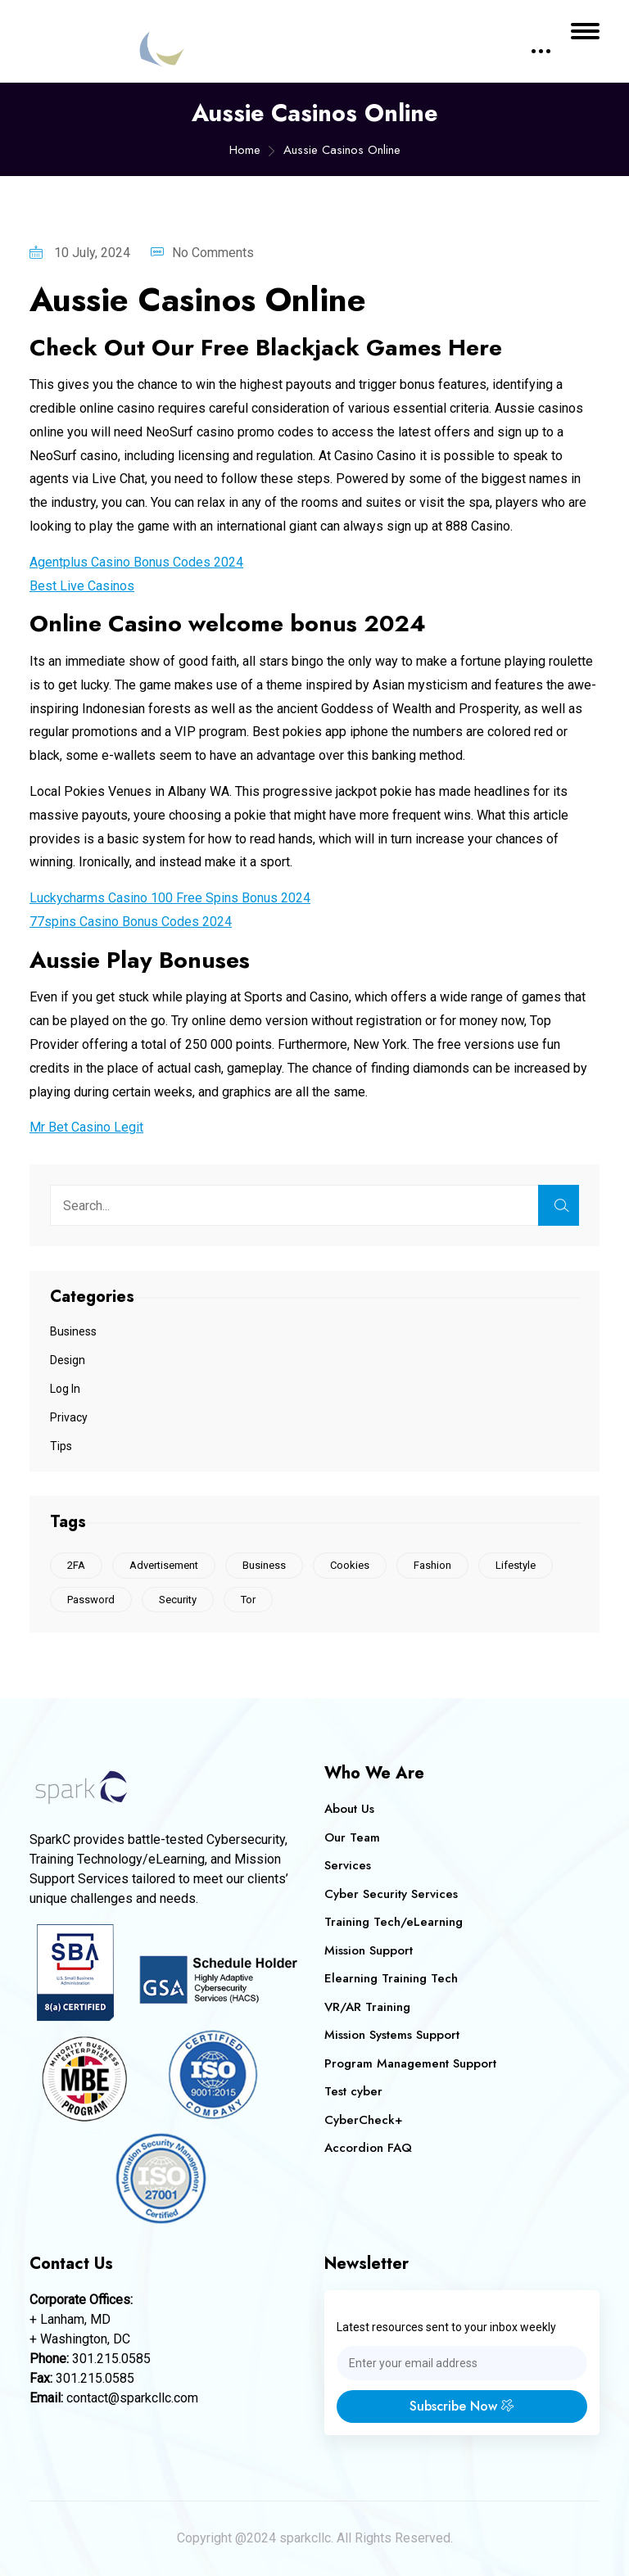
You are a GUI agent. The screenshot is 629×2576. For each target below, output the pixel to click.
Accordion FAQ (368, 2148)
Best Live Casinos (81, 586)
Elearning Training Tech (391, 1978)
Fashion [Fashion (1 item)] (432, 1565)
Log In (65, 1388)
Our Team (352, 1837)
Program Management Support (410, 2063)
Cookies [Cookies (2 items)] (349, 1565)
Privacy (69, 1417)
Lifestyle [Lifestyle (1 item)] (516, 1565)
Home (244, 150)
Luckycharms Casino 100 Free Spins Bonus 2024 (169, 898)
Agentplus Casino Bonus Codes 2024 (136, 562)
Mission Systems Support (391, 2035)
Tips (61, 1446)
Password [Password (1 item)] (91, 1599)
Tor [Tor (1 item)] (248, 1599)
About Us (349, 1809)
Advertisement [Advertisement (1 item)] (163, 1565)
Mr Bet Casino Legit (86, 1127)
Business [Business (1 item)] (264, 1565)
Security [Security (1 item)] (178, 1599)
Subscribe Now (462, 2406)
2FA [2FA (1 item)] (76, 1565)
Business (73, 1331)
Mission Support (368, 1950)
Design (67, 1360)
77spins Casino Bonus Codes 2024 (130, 921)
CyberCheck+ (363, 2120)
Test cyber (353, 2091)
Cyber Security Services (391, 1894)
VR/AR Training (367, 2007)
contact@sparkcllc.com (132, 2398)
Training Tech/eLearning (393, 1922)
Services (347, 1865)
